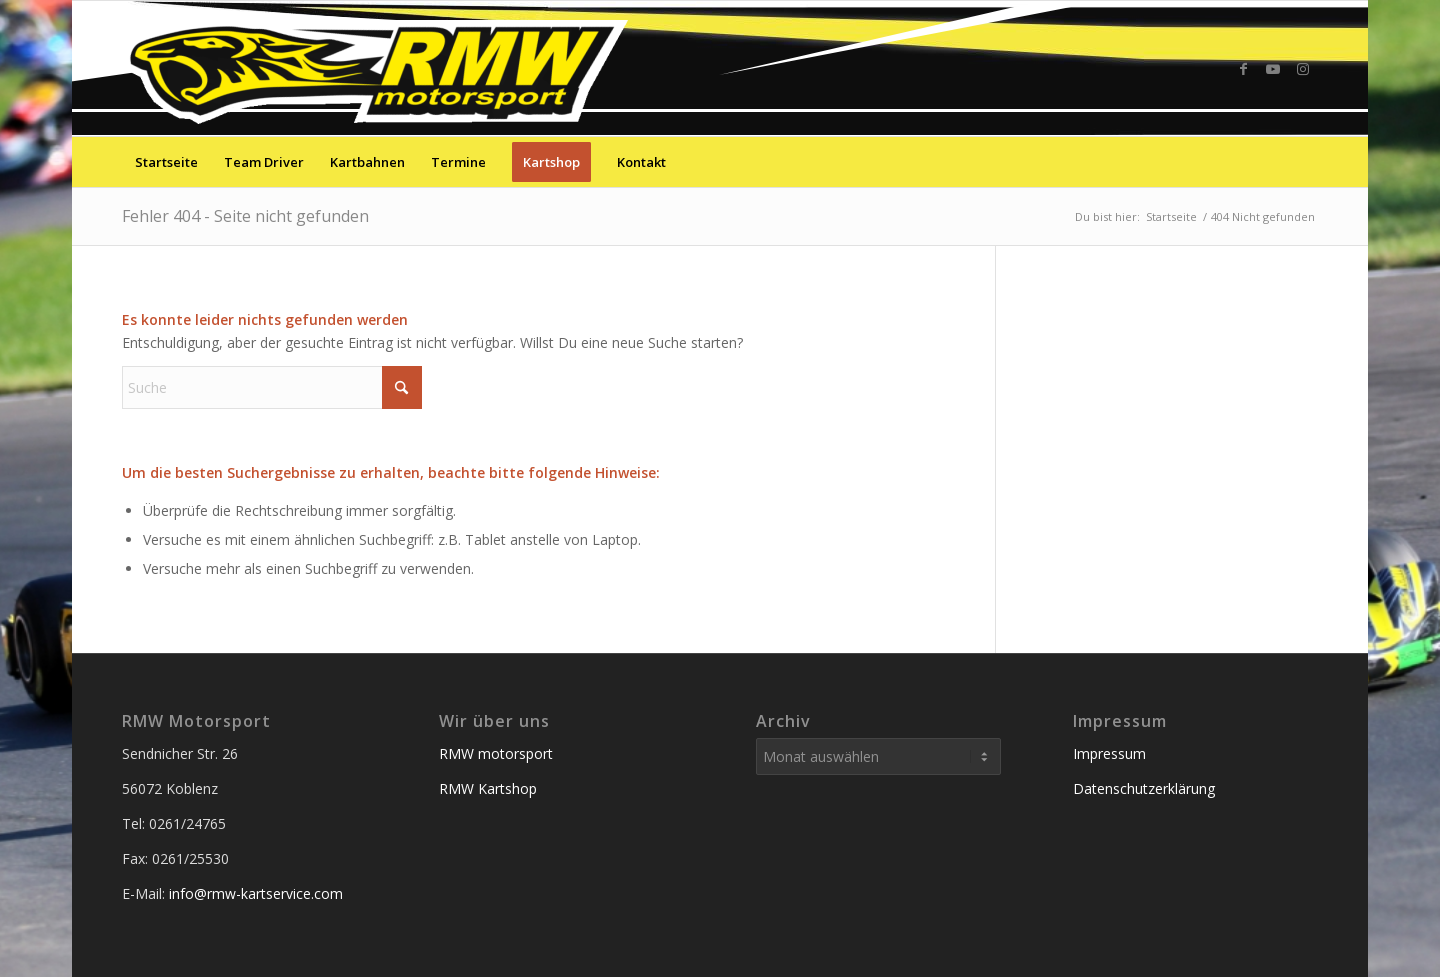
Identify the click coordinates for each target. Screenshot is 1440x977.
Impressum (1109, 753)
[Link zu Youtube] (1273, 69)
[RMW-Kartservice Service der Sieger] (379, 68)
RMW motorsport (496, 753)
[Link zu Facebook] (1243, 69)
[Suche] (1305, 162)
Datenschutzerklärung (1144, 788)
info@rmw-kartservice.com (256, 893)
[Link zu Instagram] (1303, 69)
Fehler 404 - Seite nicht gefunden (245, 216)
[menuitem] (166, 162)
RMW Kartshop (488, 788)
